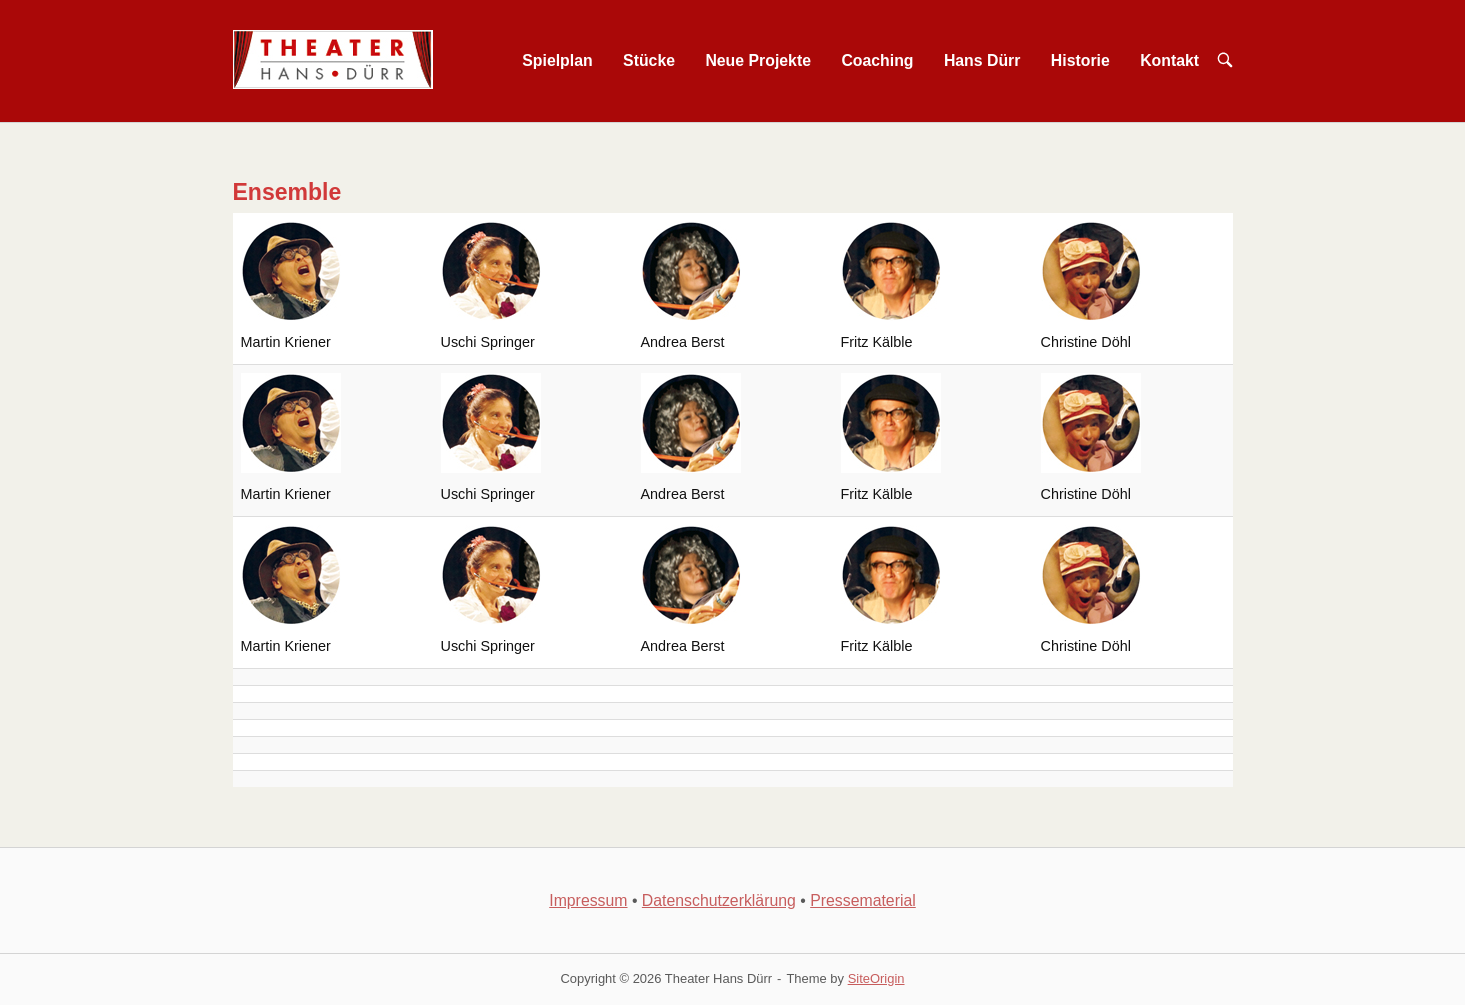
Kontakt (1169, 60)
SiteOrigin (876, 978)
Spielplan (557, 60)
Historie (1080, 60)
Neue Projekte (758, 60)
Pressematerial (863, 900)
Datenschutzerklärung (719, 900)
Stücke (649, 60)
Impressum (588, 900)
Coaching (877, 60)
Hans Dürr (982, 60)
